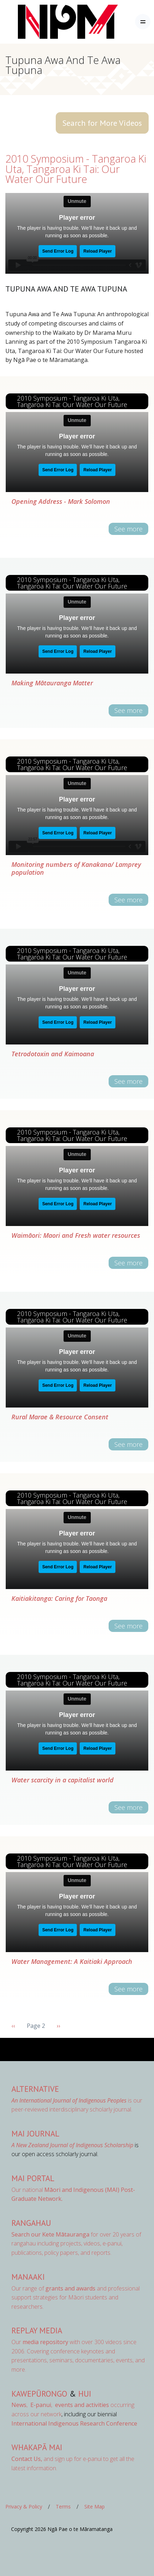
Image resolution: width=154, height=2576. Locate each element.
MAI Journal (35, 2133)
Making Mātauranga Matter (52, 683)
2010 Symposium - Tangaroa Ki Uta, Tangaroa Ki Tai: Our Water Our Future (75, 169)
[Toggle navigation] (142, 21)
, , (32, 2405)
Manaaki (28, 2277)
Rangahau (31, 2223)
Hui (84, 2393)
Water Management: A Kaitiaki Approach (71, 1961)
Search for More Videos (102, 123)
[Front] (50, 22)
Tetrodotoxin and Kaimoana (52, 1053)
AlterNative (35, 2089)
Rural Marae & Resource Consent (59, 1417)
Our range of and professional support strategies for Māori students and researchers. (75, 2297)
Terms (63, 2506)
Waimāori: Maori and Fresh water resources (75, 1235)
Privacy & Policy (23, 2506)
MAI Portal (32, 2178)
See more (128, 529)
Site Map (94, 2506)
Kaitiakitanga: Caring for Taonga (59, 1598)
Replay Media (36, 2330)
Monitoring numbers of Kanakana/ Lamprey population (76, 868)
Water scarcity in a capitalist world (62, 1780)
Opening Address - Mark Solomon (60, 501)
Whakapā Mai (36, 2447)
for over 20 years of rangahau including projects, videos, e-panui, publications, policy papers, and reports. (76, 2243)
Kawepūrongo (39, 2393)
